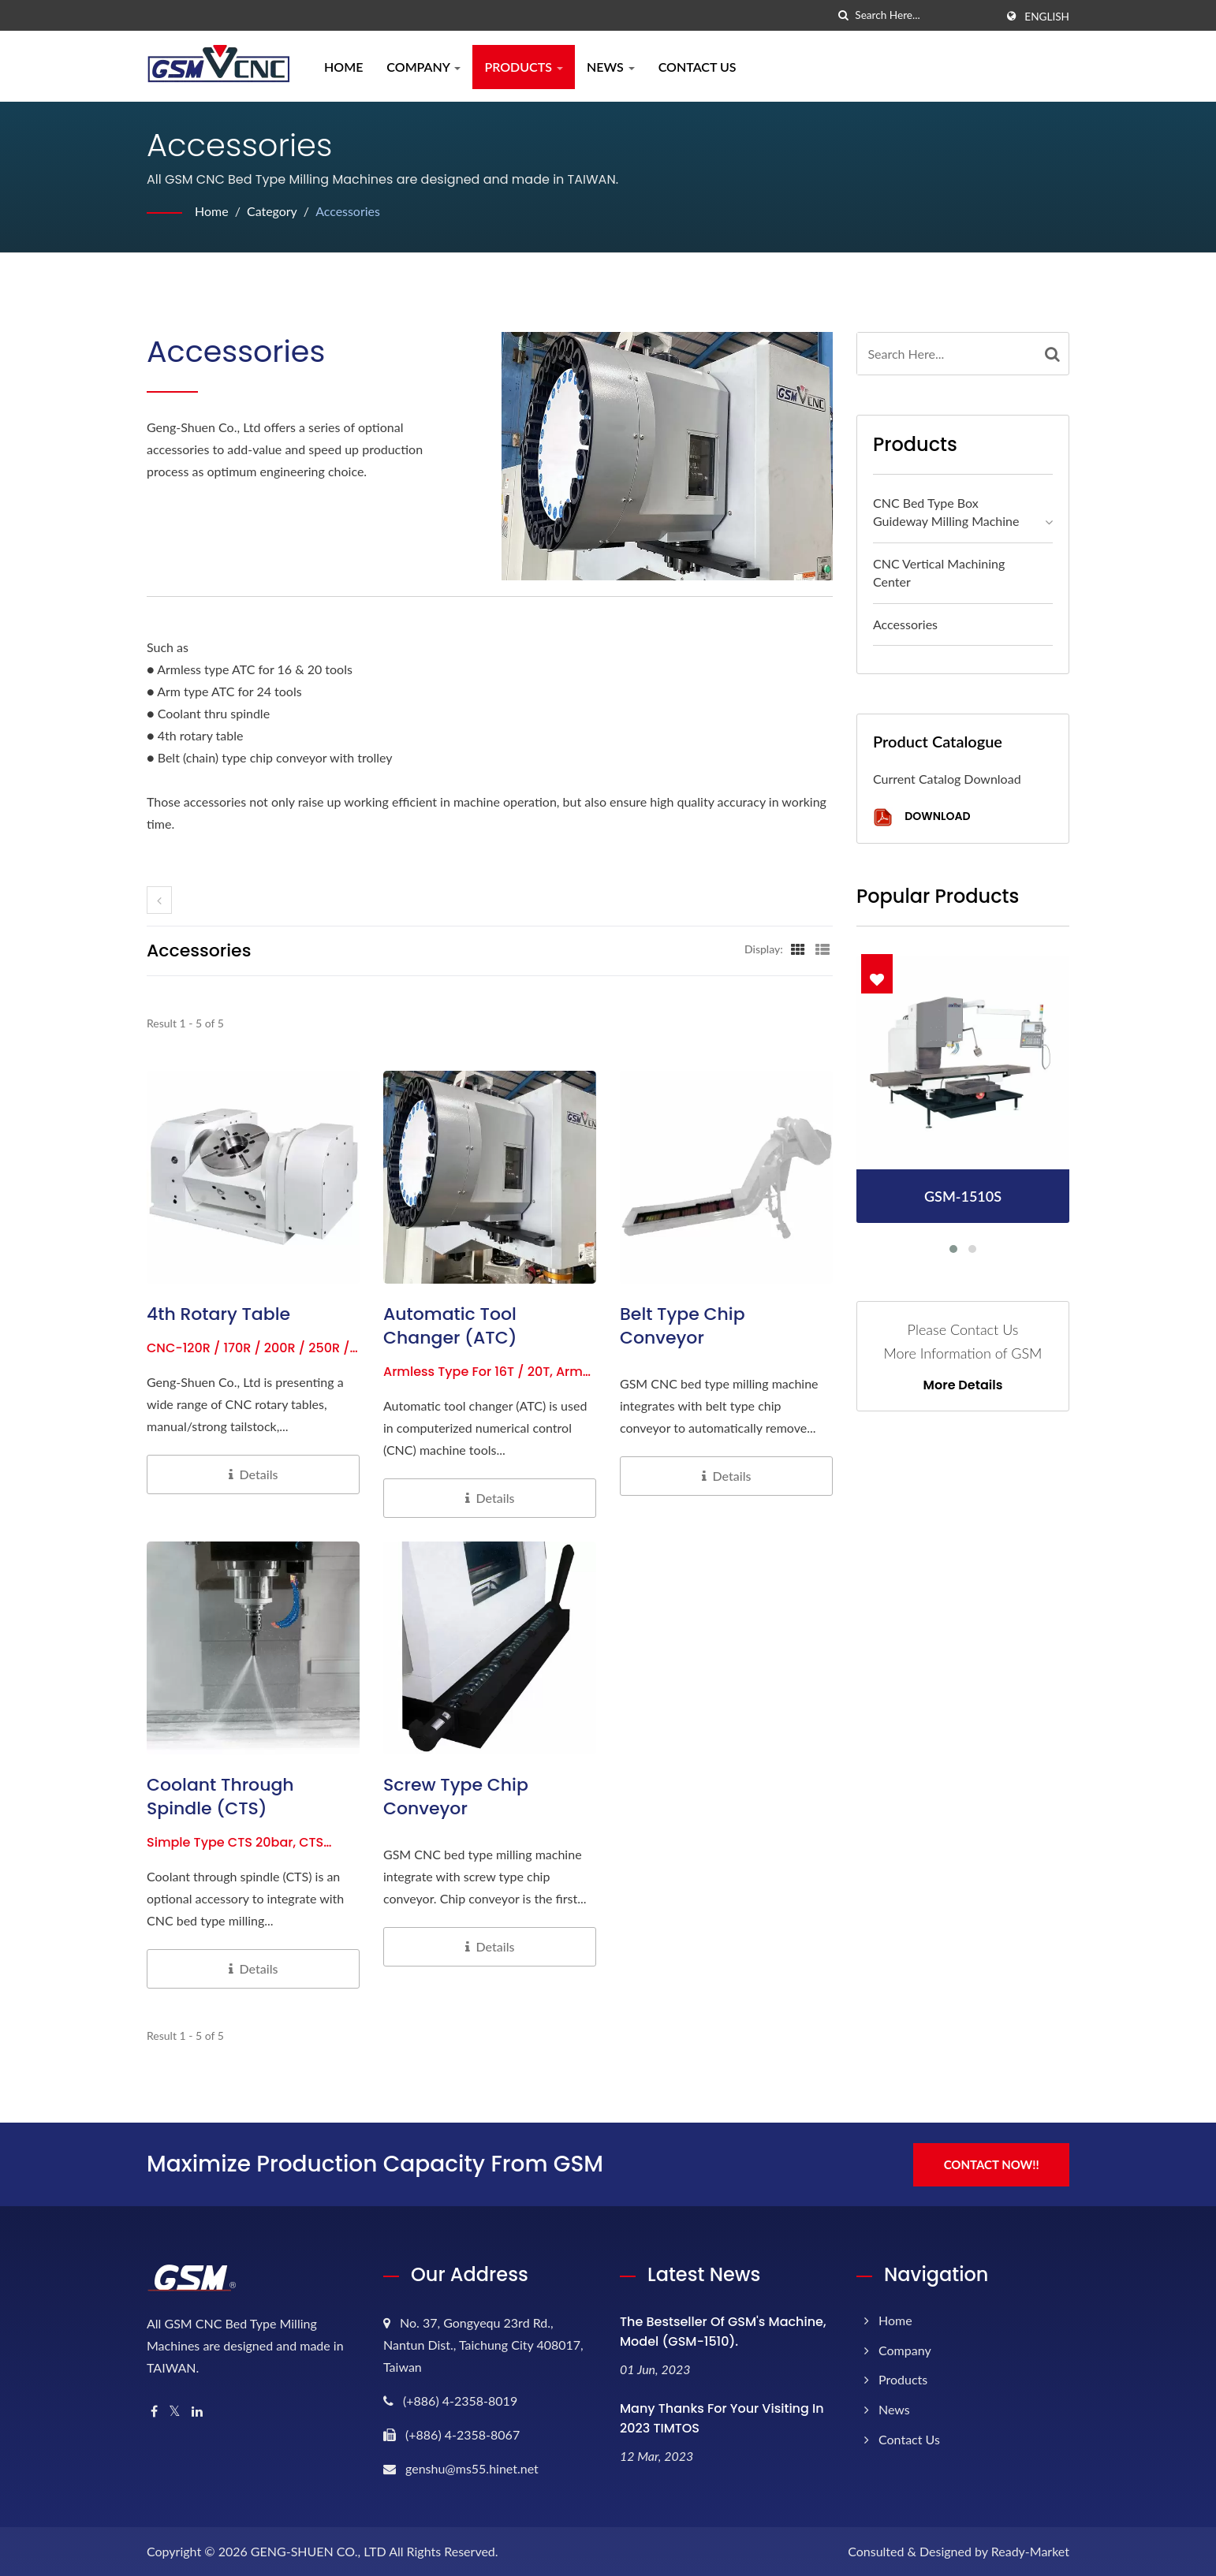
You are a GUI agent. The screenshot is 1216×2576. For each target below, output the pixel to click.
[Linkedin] (197, 2411)
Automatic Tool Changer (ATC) (450, 1326)
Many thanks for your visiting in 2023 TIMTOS (722, 2417)
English (1046, 16)
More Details (963, 1385)
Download (921, 817)
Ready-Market (1030, 2550)
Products (523, 66)
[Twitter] (175, 2411)
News (611, 66)
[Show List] (822, 948)
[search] (843, 15)
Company (423, 66)
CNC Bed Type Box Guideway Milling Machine (946, 511)
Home (343, 66)
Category (272, 210)
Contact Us (697, 66)
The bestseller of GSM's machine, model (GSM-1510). (723, 2331)
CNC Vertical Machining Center (939, 572)
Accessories (348, 210)
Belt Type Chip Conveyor (682, 1326)
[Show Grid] (798, 948)
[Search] (925, 15)
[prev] (159, 900)
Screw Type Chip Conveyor (455, 1797)
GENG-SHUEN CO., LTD (318, 2550)
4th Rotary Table (218, 1314)
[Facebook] (154, 2411)
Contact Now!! (992, 2164)
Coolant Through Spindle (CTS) (220, 1797)
